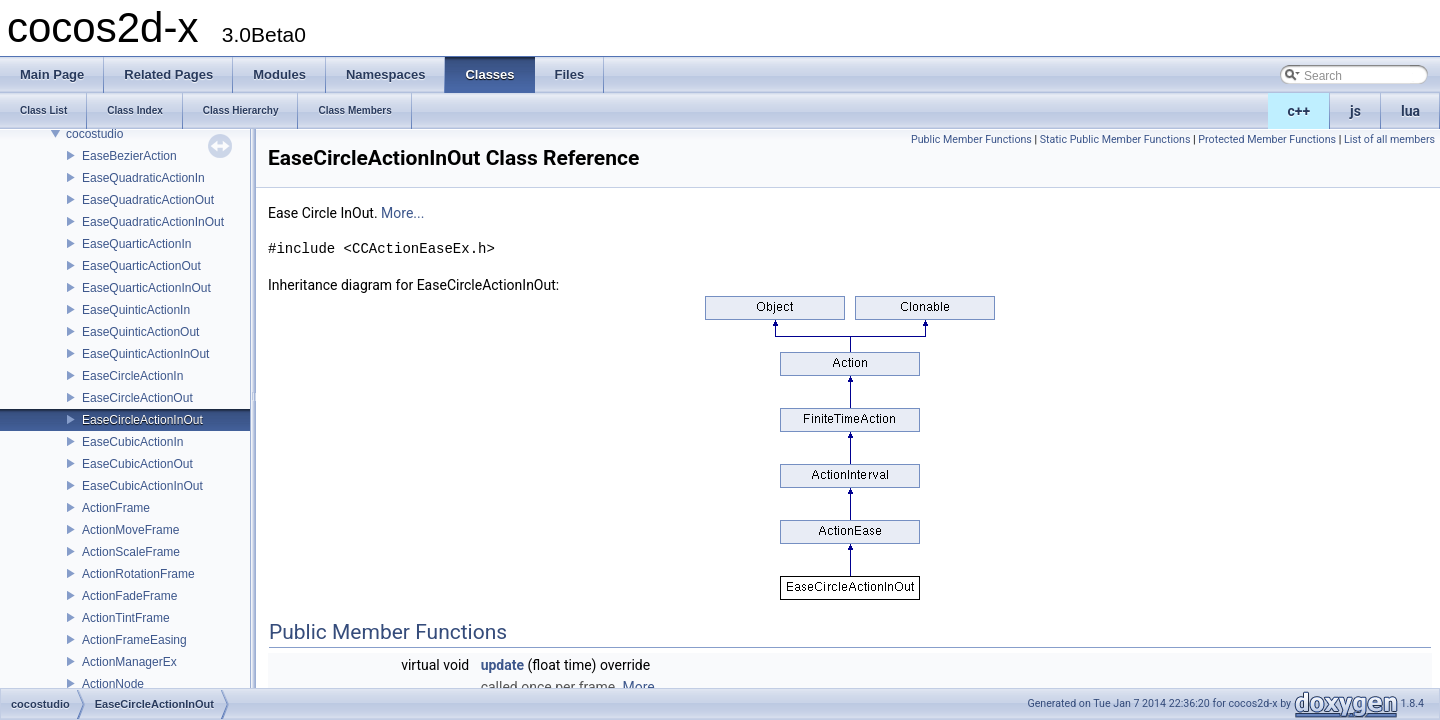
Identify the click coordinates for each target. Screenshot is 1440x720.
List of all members (1389, 139)
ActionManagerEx (129, 662)
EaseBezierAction (129, 156)
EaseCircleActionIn (132, 376)
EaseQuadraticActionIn (143, 178)
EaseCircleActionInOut (142, 420)
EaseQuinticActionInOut (145, 354)
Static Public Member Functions (1115, 139)
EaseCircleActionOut (137, 398)
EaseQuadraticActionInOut (153, 222)
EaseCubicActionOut (137, 464)
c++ (1299, 111)
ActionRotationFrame (138, 574)
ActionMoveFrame (130, 530)
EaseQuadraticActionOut (148, 200)
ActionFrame (116, 508)
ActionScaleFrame (131, 552)
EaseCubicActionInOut (142, 486)
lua (1410, 111)
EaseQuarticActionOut (141, 266)
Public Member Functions (971, 139)
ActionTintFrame (126, 618)
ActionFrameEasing (134, 640)
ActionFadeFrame (129, 596)
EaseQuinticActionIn (136, 310)
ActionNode (113, 684)
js (1355, 111)
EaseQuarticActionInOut (146, 288)
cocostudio (94, 134)
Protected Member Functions (1267, 139)
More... (402, 213)
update (502, 665)
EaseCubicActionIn (132, 442)
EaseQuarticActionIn (136, 244)
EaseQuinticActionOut (140, 332)
